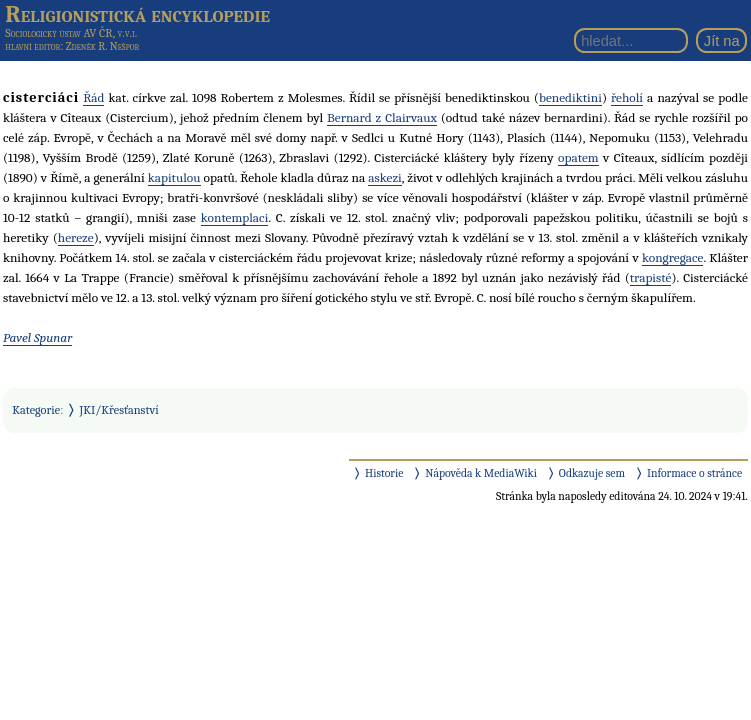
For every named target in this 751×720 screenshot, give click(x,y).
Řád (93, 97)
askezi (385, 177)
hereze (76, 237)
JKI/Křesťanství (119, 410)
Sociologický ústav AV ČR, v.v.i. (71, 33)
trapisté (651, 277)
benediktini (570, 97)
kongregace (672, 257)
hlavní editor (32, 46)
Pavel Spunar (37, 337)
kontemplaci (235, 217)
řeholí (627, 97)
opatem (578, 157)
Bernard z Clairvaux (382, 117)
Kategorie (36, 410)
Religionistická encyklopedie (137, 14)
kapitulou (174, 177)
